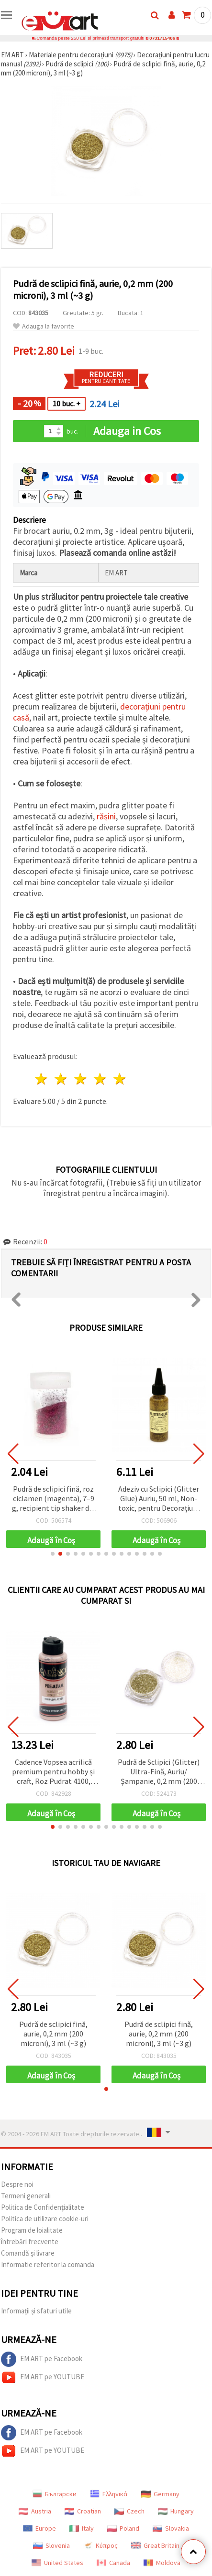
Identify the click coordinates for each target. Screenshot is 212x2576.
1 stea (42, 1079)
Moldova (162, 2562)
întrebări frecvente (29, 2241)
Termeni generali (26, 2195)
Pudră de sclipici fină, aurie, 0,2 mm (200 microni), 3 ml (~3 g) (53, 2033)
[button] (53, 1554)
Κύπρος (100, 2545)
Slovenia (51, 2545)
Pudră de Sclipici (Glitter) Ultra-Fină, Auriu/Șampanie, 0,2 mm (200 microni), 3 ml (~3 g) (159, 1772)
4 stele (100, 1079)
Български (55, 2494)
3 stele (81, 1079)
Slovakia (171, 2528)
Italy (81, 2528)
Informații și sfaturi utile (36, 2310)
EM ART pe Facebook (41, 2359)
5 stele (120, 1079)
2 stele (61, 1079)
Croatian (83, 2511)
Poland (123, 2528)
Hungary (176, 2511)
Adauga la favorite (43, 326)
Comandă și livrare (28, 2253)
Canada (113, 2562)
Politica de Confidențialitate (42, 2207)
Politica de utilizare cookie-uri (45, 2218)
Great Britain (155, 2545)
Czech (129, 2511)
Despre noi (17, 2184)
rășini (106, 816)
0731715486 (162, 38)
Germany (160, 2494)
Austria (35, 2511)
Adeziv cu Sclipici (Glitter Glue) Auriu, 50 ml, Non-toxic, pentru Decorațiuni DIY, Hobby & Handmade (158, 1499)
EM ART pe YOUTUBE (42, 2377)
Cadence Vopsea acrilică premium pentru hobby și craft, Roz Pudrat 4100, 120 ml (53, 1772)
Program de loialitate (32, 2230)
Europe (39, 2528)
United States (57, 2562)
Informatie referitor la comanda (47, 2264)
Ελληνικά (109, 2494)
